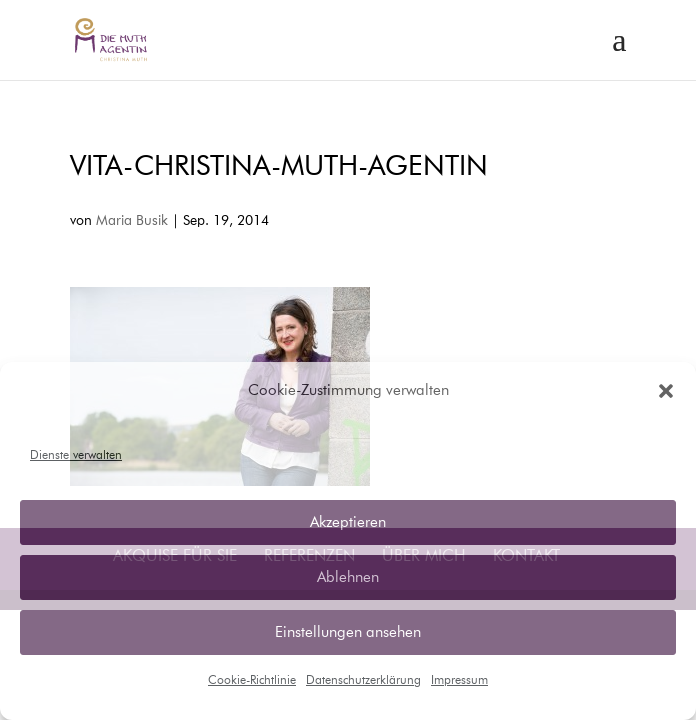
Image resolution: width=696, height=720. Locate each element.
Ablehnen (348, 577)
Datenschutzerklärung (363, 681)
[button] (666, 391)
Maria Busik (132, 221)
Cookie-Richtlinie (252, 681)
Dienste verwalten (76, 456)
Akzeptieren (348, 522)
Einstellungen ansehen (348, 632)
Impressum (459, 681)
